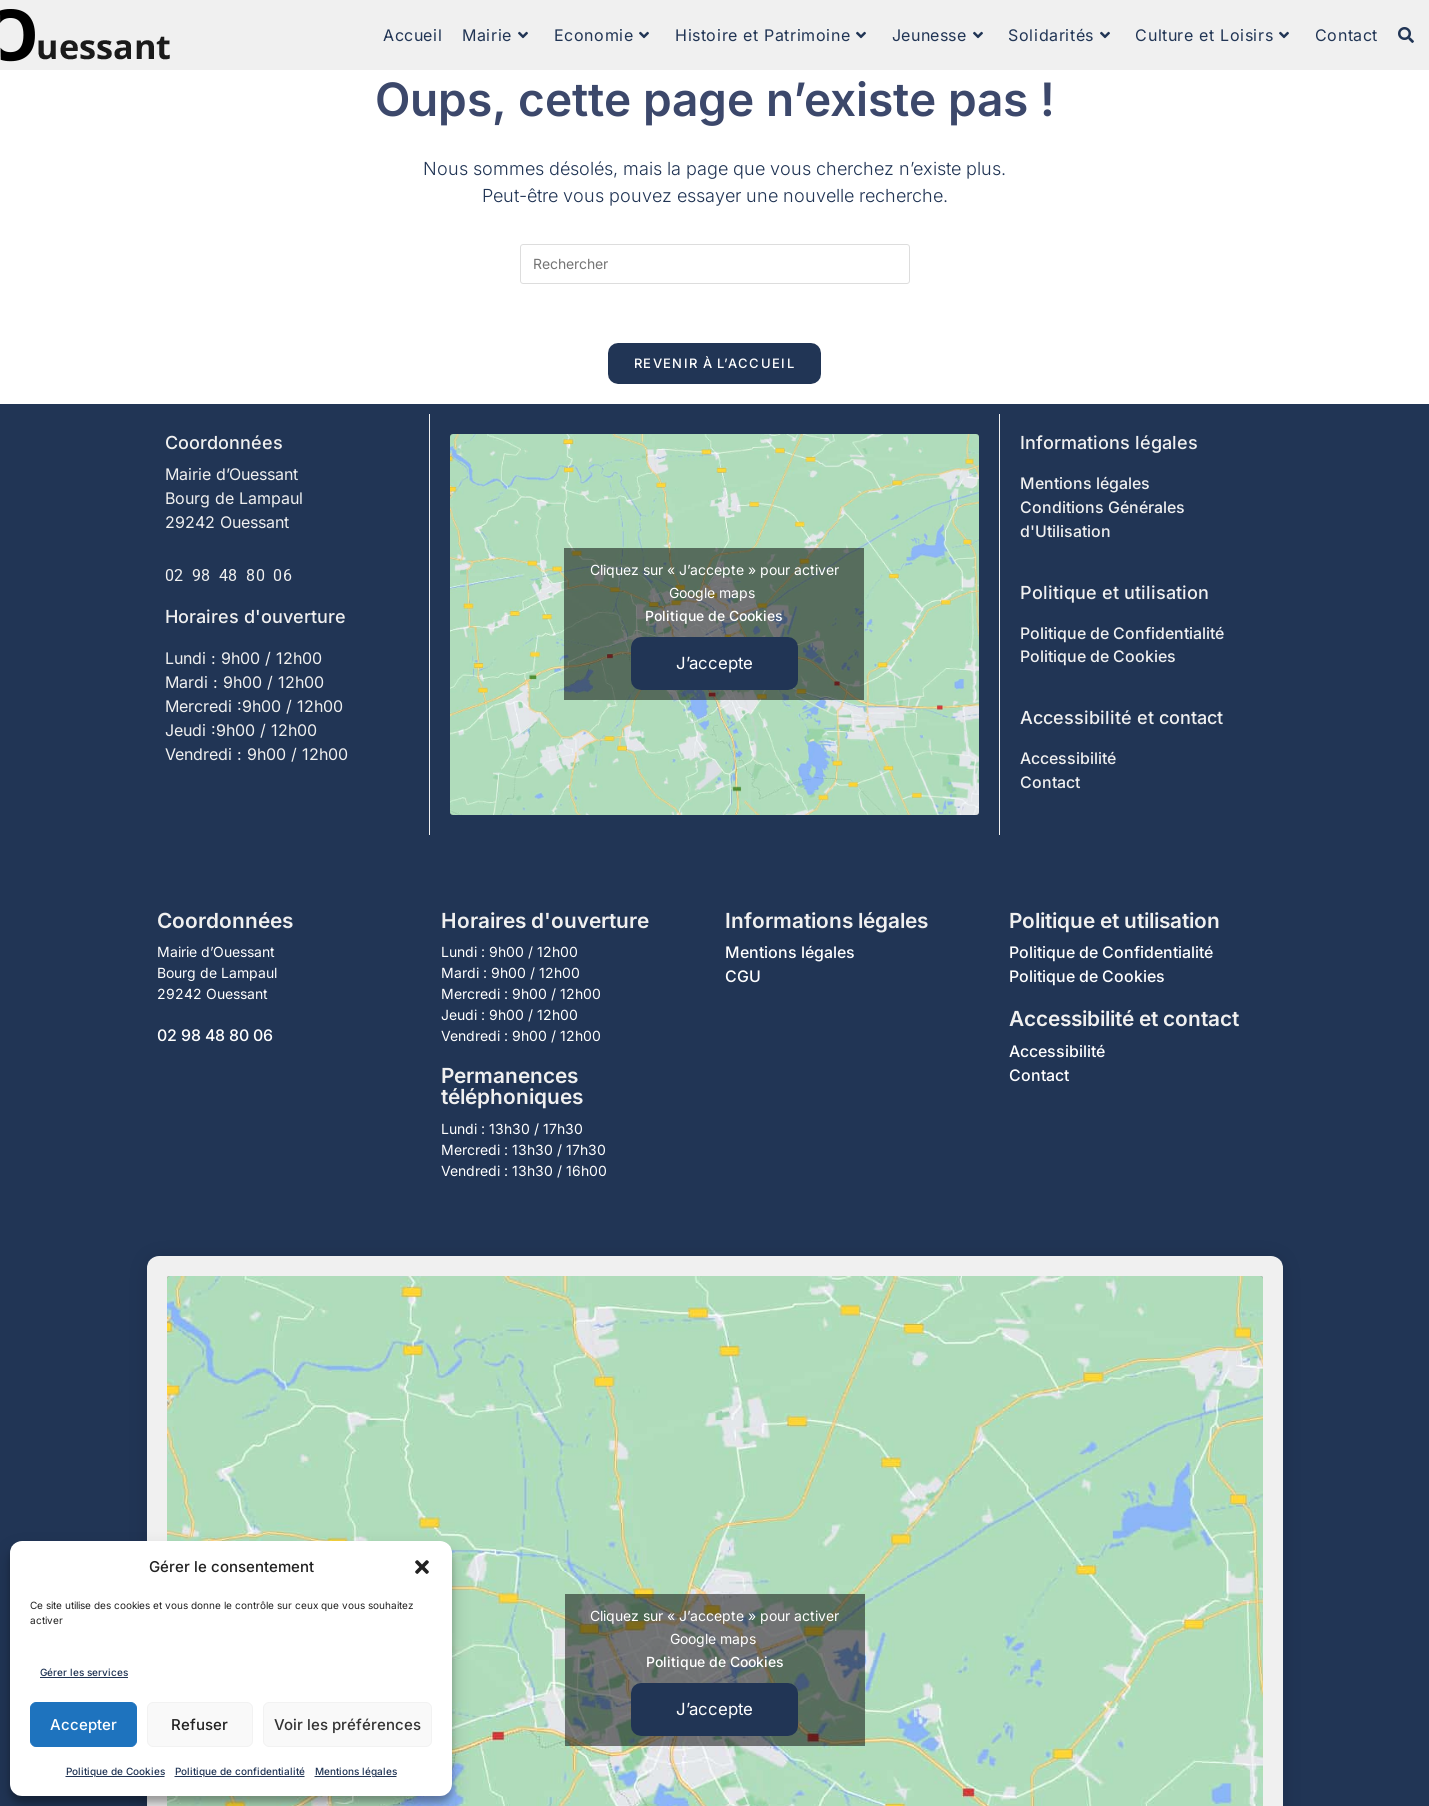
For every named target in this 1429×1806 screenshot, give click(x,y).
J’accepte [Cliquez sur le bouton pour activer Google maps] (714, 664)
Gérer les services (84, 1672)
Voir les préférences (347, 1724)
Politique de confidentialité (240, 1771)
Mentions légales (356, 1771)
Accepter (83, 1724)
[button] (422, 1567)
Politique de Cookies (115, 1771)
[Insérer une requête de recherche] (715, 264)
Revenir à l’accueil (714, 364)
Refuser (199, 1724)
